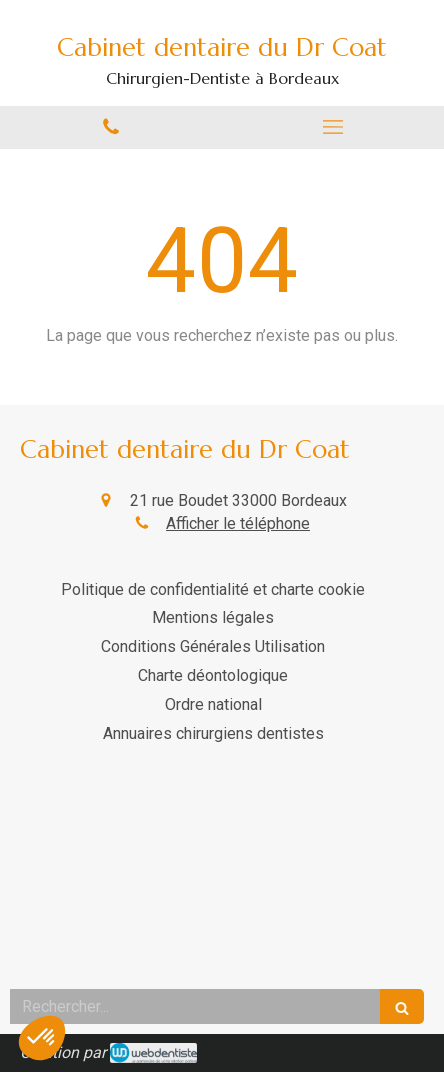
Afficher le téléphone (238, 523)
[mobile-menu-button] (333, 127)
